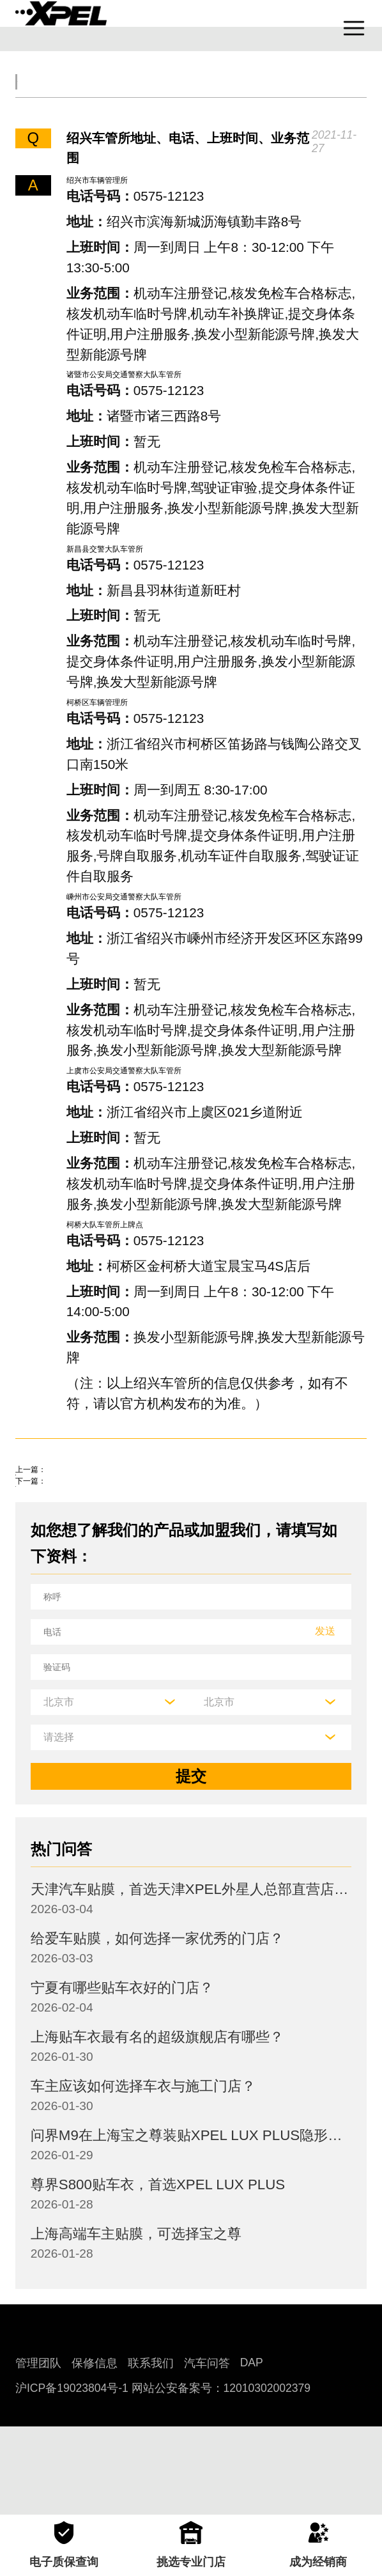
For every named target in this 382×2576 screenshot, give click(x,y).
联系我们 (151, 2450)
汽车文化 (247, 95)
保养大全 (174, 95)
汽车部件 (321, 95)
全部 (39, 95)
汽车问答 (207, 2450)
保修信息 (95, 2450)
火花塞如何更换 (69, 1559)
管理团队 (38, 2450)
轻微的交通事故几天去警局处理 (122, 1517)
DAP (251, 2450)
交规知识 (99, 95)
